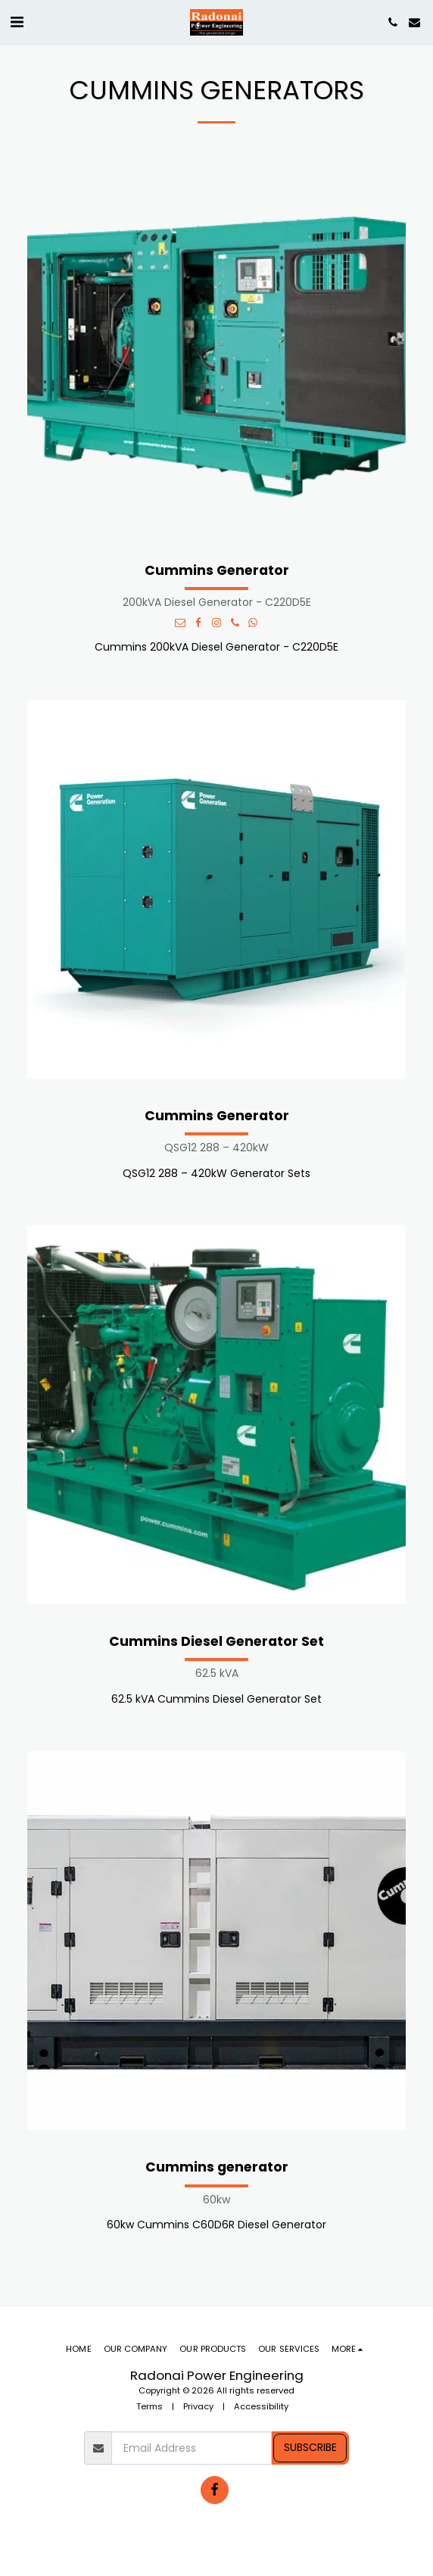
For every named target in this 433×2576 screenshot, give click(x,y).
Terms (149, 2406)
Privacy (198, 2406)
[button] (17, 22)
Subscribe (310, 2447)
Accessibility (261, 2406)
